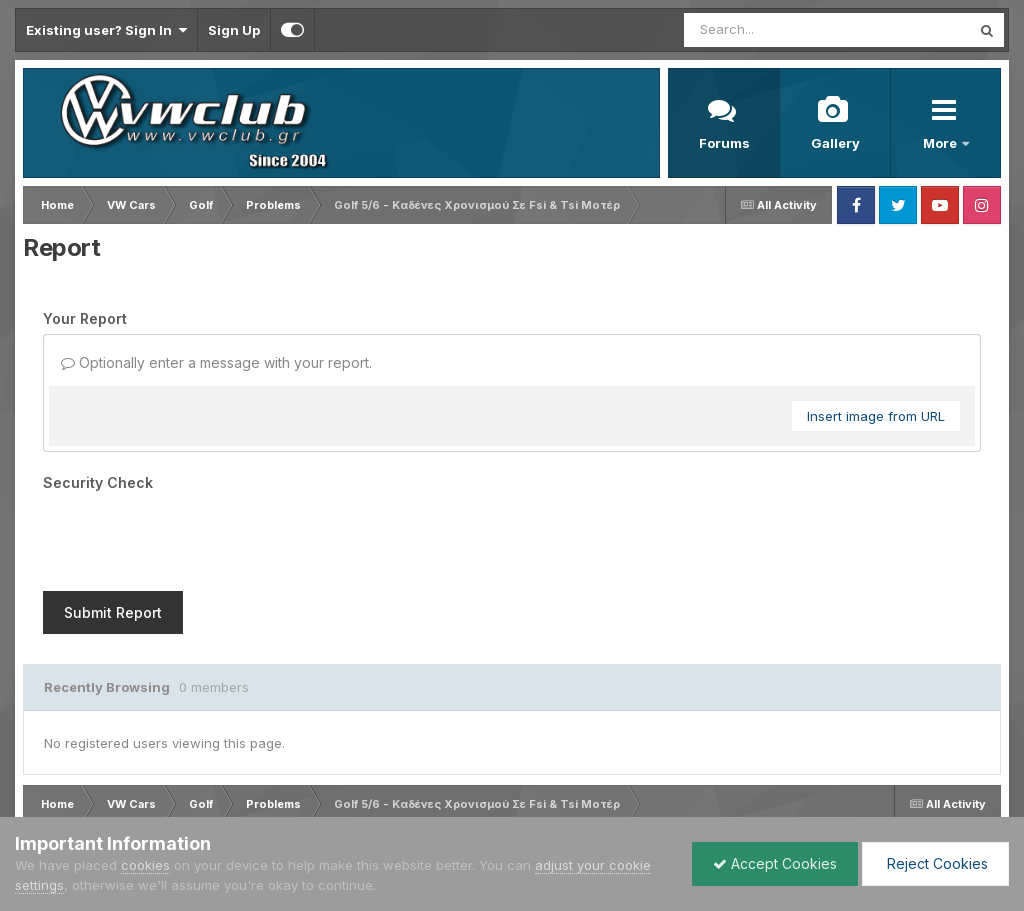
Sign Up (234, 30)
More (941, 143)
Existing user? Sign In (106, 30)
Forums (724, 143)
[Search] (772, 30)
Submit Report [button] (113, 612)
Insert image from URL (876, 416)
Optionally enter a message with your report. (216, 362)
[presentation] (195, 537)
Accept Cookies (775, 863)
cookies (145, 865)
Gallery (835, 143)
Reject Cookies (935, 863)
